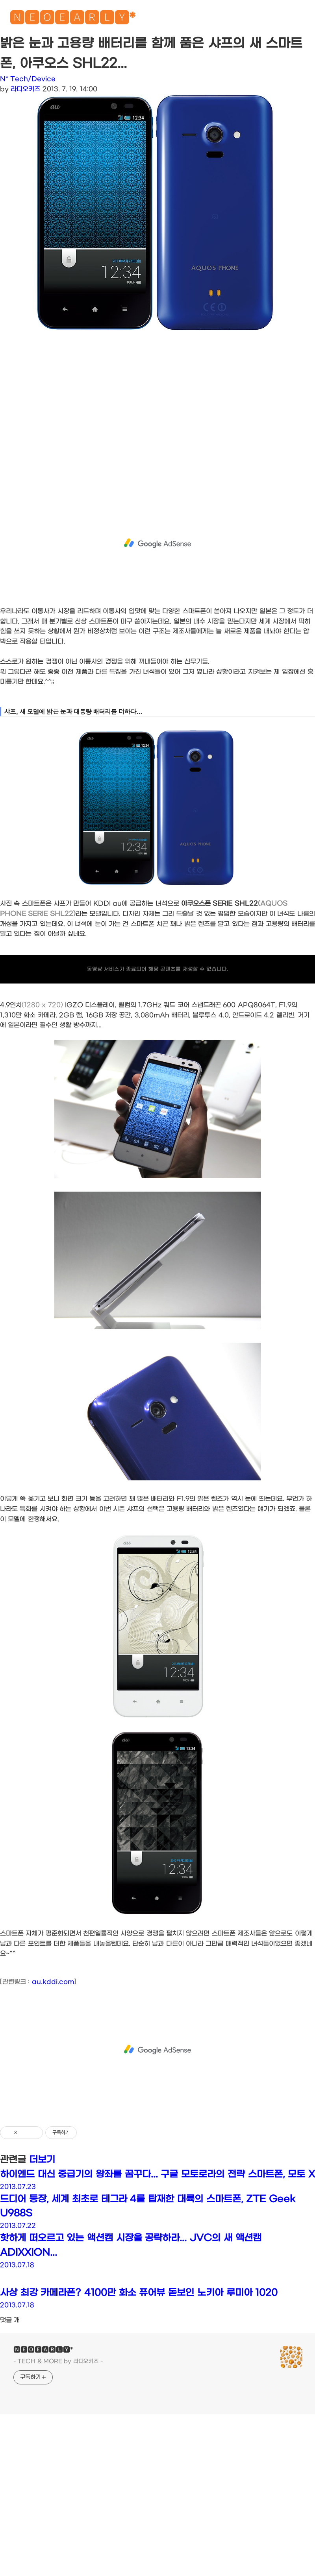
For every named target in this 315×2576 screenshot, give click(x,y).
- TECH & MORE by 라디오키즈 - (58, 2361)
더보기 (42, 2159)
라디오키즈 (25, 89)
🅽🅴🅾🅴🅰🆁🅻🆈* (72, 19)
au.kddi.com (53, 1982)
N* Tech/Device (28, 79)
